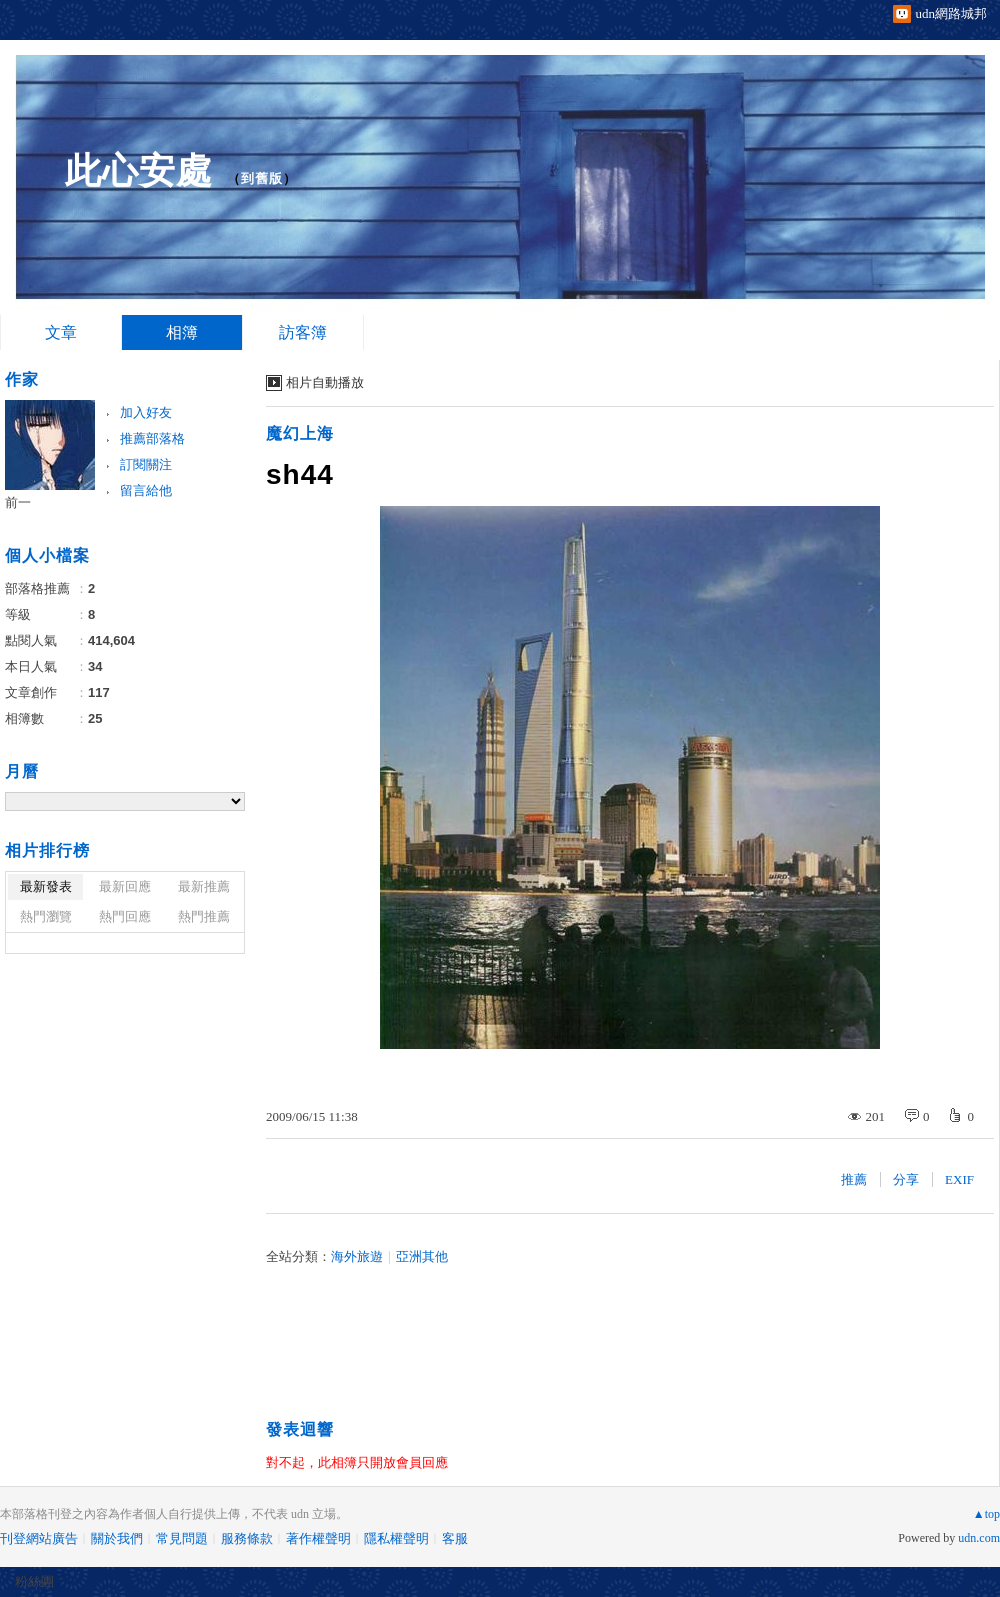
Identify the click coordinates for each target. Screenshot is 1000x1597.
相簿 (182, 332)
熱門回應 (125, 916)
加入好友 (146, 412)
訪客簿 (303, 332)
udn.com (979, 1538)
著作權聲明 (318, 1538)
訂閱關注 (146, 464)
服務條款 (247, 1538)
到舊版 (262, 178)
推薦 (854, 1179)
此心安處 (139, 170)
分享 (906, 1179)
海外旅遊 (357, 1256)
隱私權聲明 (396, 1538)
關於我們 (117, 1538)
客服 (455, 1538)
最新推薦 (204, 886)
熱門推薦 (204, 916)
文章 (61, 332)
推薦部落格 (152, 438)
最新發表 (46, 886)
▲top (986, 1514)
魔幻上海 (300, 433)
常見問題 (182, 1538)
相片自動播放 (325, 382)
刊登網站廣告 (39, 1538)
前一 (18, 502)
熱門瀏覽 (46, 916)
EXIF (959, 1179)
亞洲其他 (422, 1256)
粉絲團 (34, 1581)
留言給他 (146, 490)
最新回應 (125, 886)
